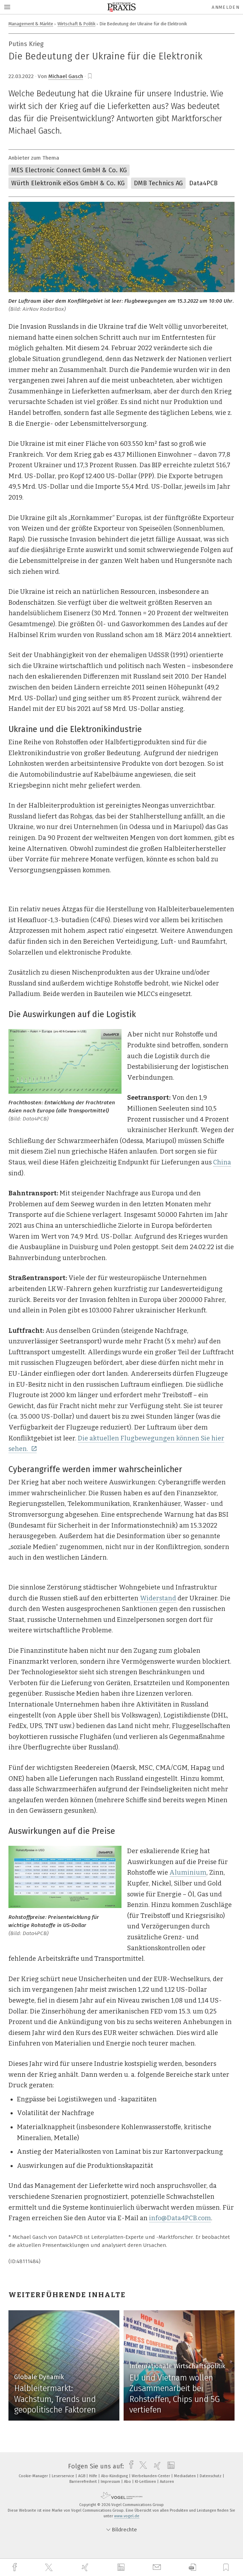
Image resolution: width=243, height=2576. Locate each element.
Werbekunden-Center (151, 2476)
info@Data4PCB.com (180, 2218)
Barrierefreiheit (83, 2481)
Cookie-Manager (34, 2476)
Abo (128, 2481)
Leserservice (63, 2476)
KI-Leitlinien (146, 2481)
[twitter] (49, 2567)
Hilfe (93, 2476)
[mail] (158, 2567)
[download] (192, 2567)
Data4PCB (203, 183)
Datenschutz (211, 2476)
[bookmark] (90, 76)
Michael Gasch (65, 76)
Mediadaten (185, 2476)
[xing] (86, 2567)
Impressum (111, 2481)
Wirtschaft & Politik (76, 23)
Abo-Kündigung (115, 2476)
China (222, 1162)
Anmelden (225, 7)
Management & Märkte (30, 23)
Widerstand (158, 1598)
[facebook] (15, 2567)
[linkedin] (122, 2567)
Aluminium (187, 1872)
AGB (82, 2476)
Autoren (167, 2481)
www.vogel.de (126, 2516)
